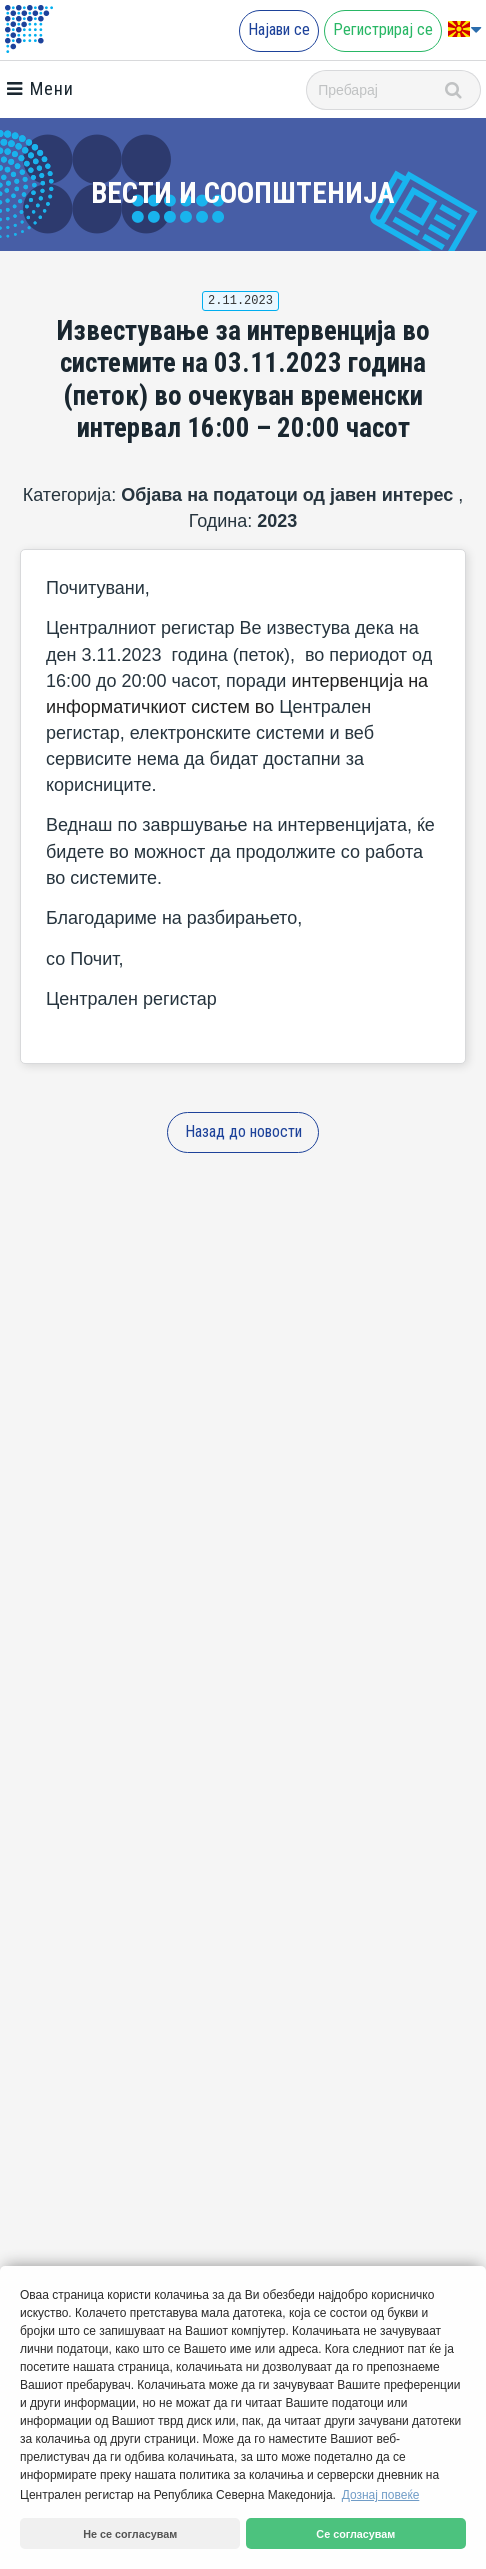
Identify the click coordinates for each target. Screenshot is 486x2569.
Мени (39, 89)
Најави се (279, 29)
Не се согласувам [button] (130, 2534)
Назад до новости (243, 1131)
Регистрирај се (383, 29)
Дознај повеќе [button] (381, 2495)
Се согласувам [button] (355, 2534)
